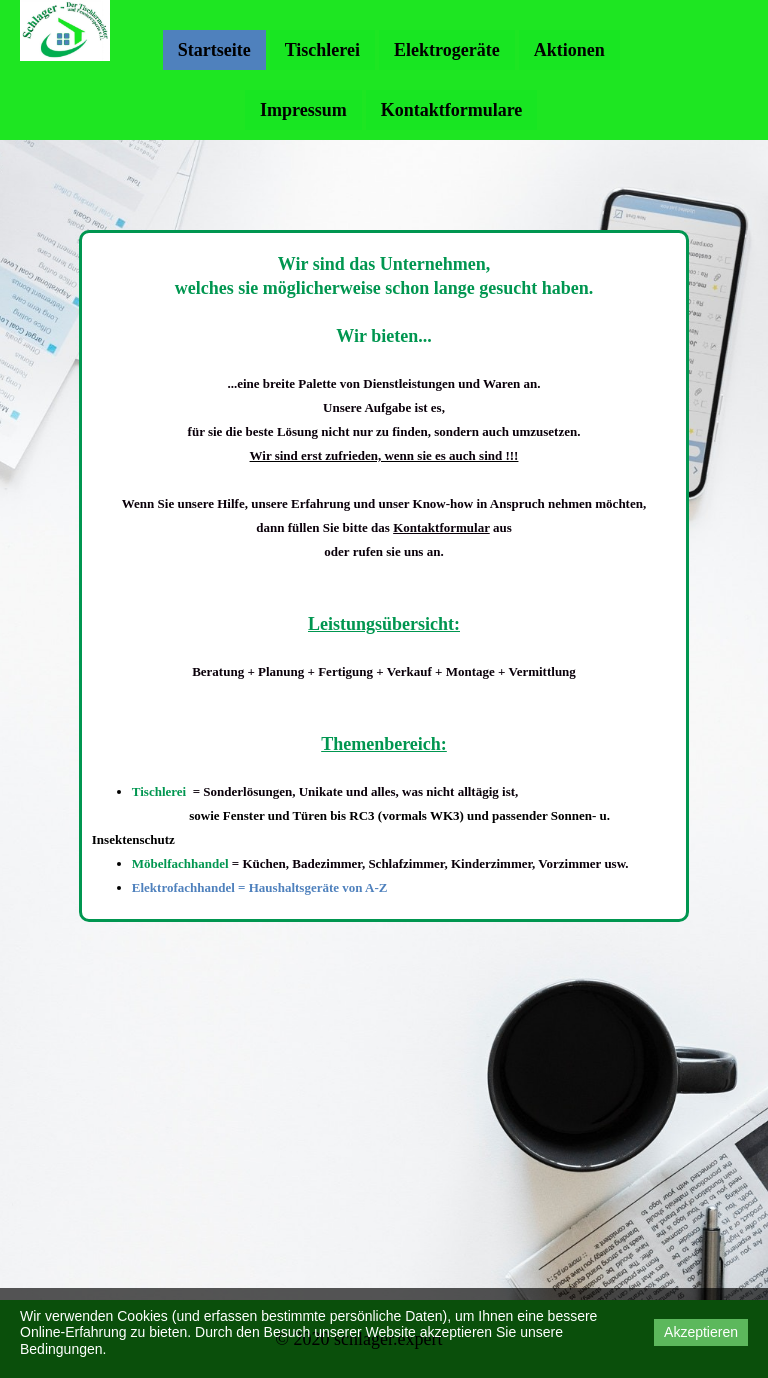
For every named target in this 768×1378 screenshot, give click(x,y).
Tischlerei (322, 50)
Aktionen (569, 50)
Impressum (303, 110)
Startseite (214, 50)
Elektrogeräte (447, 50)
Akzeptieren (701, 1332)
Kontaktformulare (452, 110)
